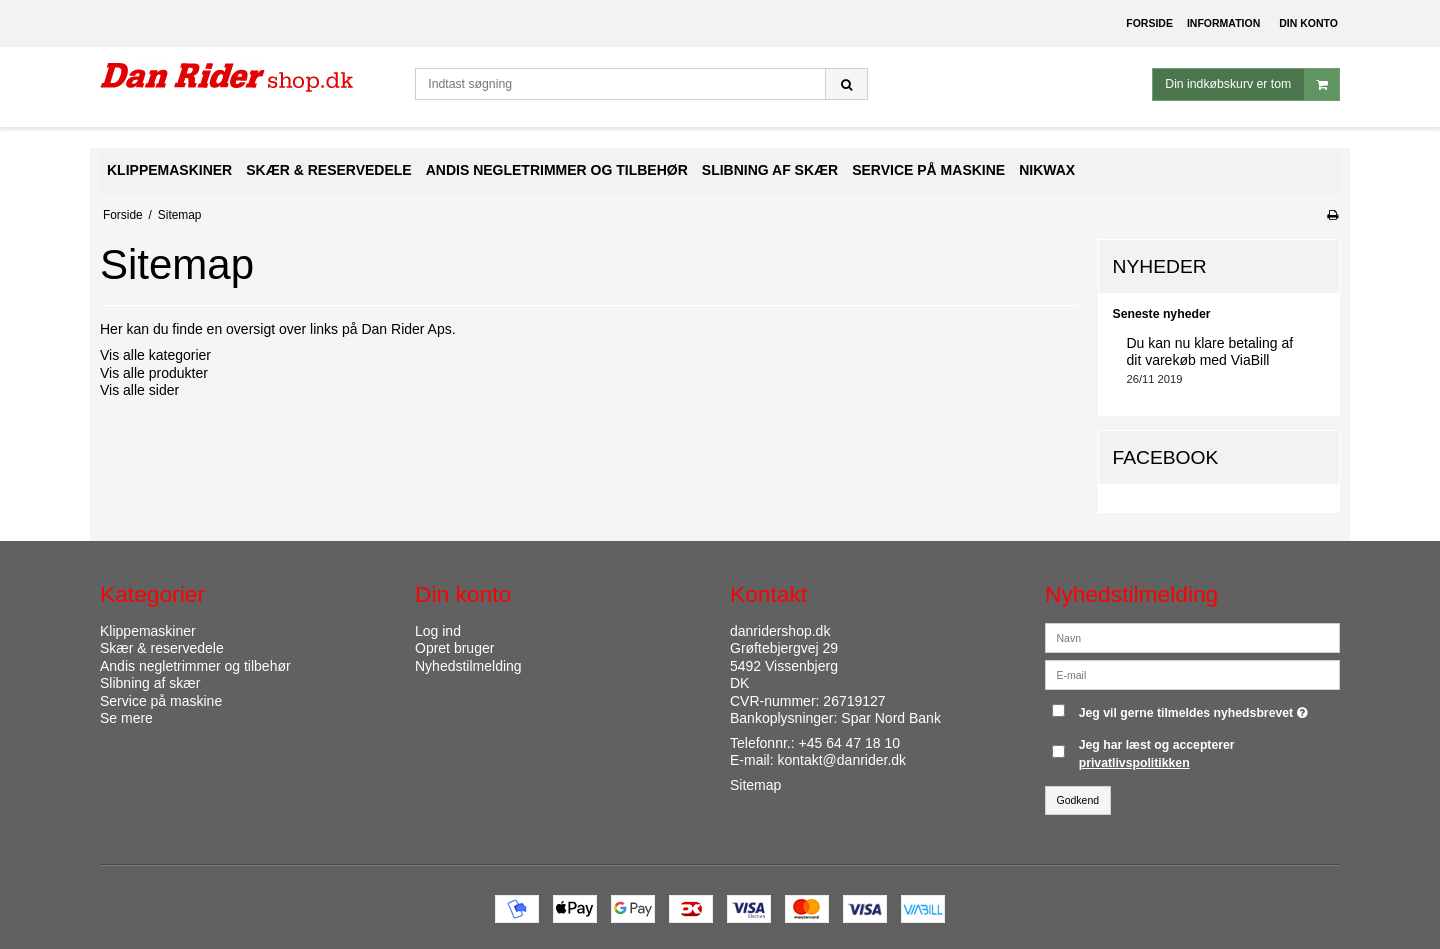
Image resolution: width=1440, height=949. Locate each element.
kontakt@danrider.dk (841, 760)
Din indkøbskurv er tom (1252, 84)
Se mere (126, 718)
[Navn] (1192, 636)
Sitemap (755, 785)
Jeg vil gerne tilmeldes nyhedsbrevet (1196, 708)
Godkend (1078, 800)
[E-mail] (1192, 673)
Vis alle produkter (154, 373)
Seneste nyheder (1162, 314)
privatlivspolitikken (1134, 763)
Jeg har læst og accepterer (1157, 754)
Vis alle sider (139, 390)
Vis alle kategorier (155, 355)
